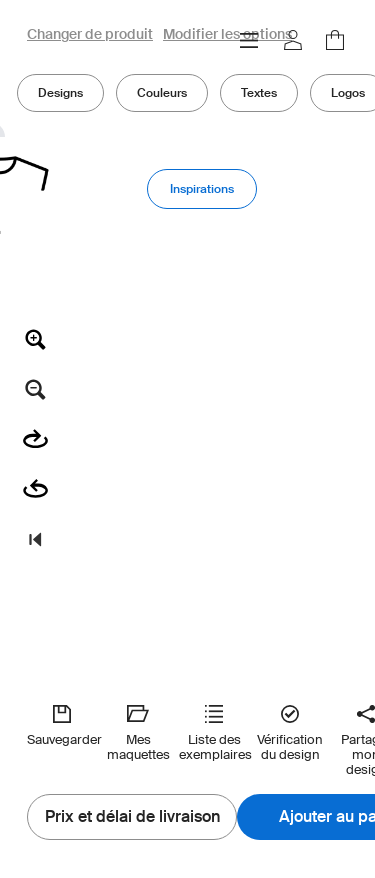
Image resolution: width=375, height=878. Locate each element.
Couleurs (162, 92)
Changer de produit (90, 35)
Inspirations (202, 188)
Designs (60, 92)
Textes (259, 92)
